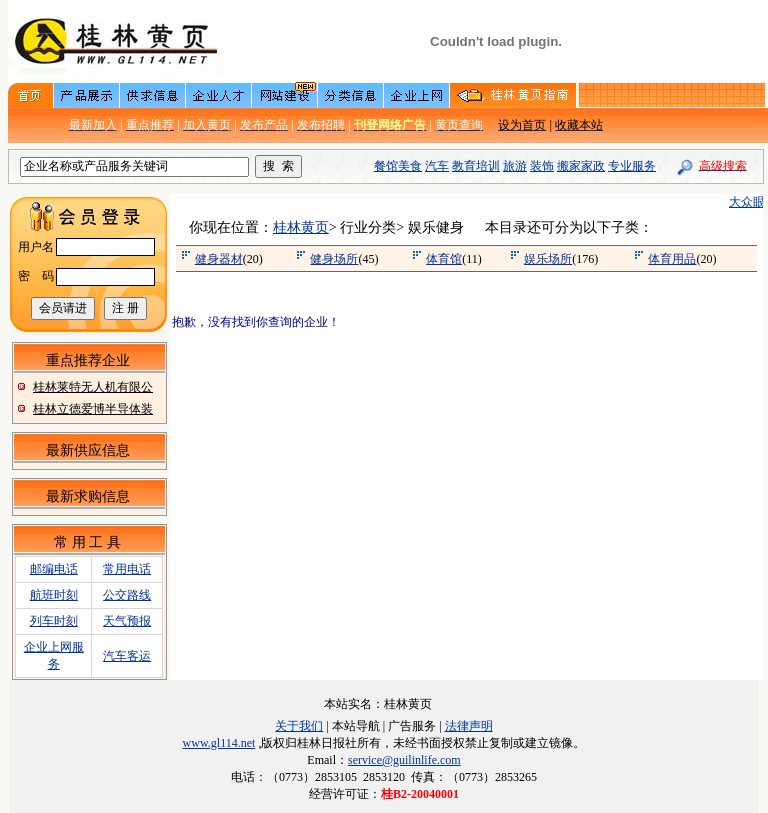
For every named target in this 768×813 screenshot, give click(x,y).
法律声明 (469, 726)
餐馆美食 (398, 166)
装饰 (542, 166)
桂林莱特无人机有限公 (93, 387)
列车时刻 (54, 621)
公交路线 (127, 595)
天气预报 (127, 621)
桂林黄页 (301, 227)
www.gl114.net (219, 743)
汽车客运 (127, 656)
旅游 (515, 166)
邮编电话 (54, 569)
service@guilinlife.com (404, 760)
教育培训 (476, 166)
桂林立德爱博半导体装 (93, 409)
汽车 (437, 166)
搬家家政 (581, 166)
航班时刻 (54, 595)
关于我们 (299, 726)
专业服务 (632, 166)
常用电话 (127, 569)
